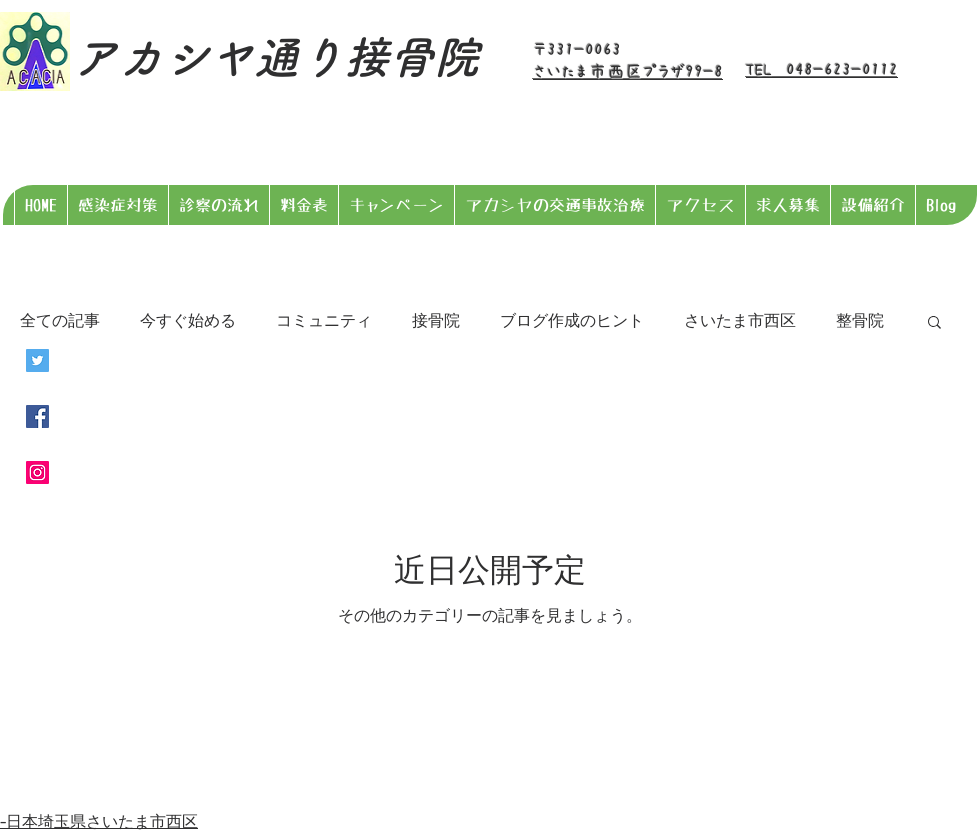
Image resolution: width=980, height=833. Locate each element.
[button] (934, 323)
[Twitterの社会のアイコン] (37, 360)
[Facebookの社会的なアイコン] (37, 416)
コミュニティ (324, 320)
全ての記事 (60, 320)
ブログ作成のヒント (572, 320)
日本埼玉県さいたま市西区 (102, 820)
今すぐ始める (188, 320)
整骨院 (860, 320)
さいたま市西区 (740, 320)
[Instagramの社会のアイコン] (37, 472)
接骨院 (436, 320)
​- (3, 820)
